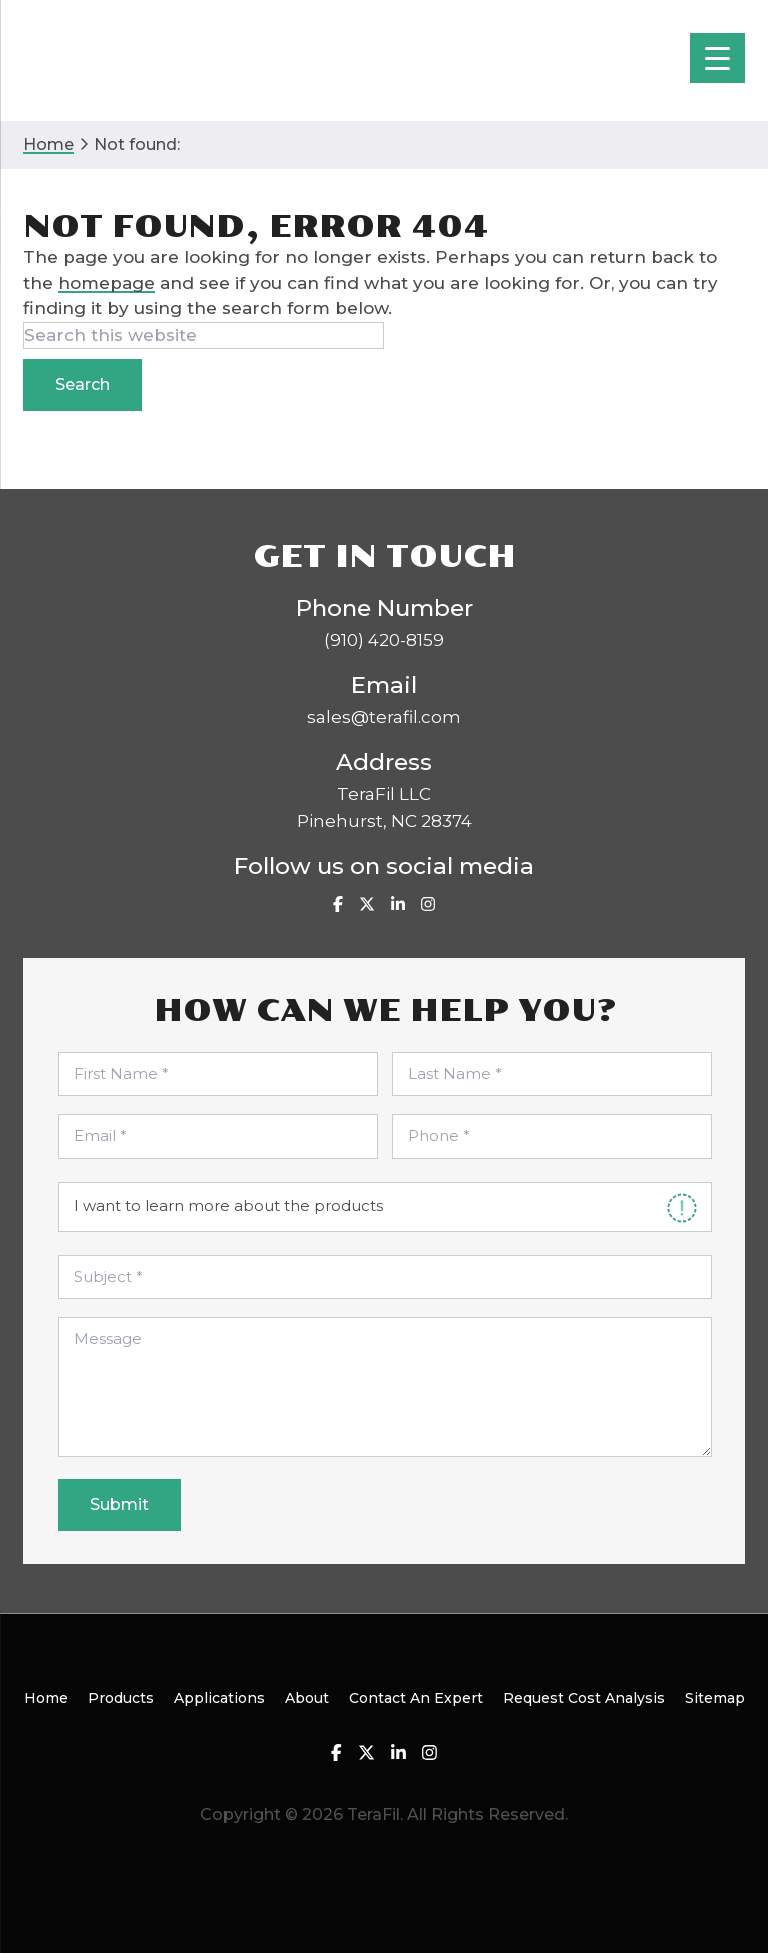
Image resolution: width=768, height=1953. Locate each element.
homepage (106, 283)
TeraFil (100, 60)
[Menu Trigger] (717, 58)
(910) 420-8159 (384, 640)
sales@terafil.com (384, 717)
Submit (119, 1504)
